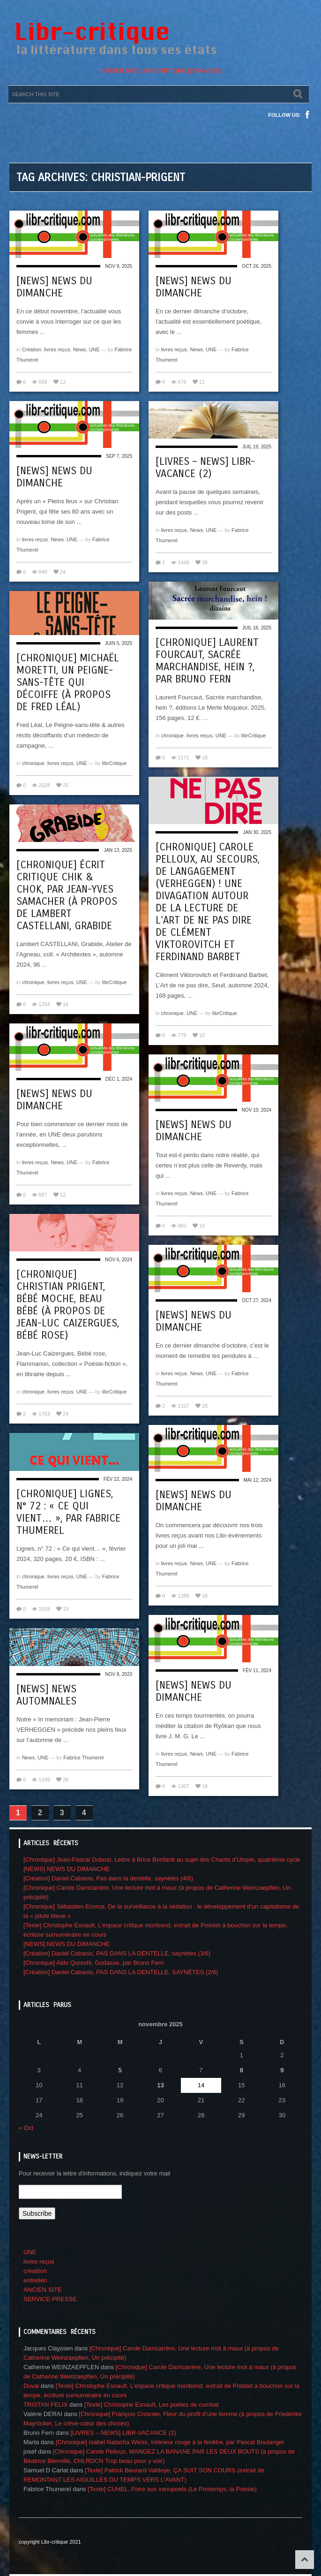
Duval (31, 2385)
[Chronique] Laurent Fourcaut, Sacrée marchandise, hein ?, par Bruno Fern (207, 660)
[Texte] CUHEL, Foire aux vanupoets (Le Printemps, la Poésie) (172, 2489)
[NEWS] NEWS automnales (46, 1695)
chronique (172, 735)
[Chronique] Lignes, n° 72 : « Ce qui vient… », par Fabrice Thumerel (68, 1512)
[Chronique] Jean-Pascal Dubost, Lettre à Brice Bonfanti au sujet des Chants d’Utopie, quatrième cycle (161, 1859)
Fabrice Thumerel (83, 1757)
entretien (35, 2280)
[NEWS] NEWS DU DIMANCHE (54, 287)
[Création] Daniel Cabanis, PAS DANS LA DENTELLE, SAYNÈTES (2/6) (120, 1972)
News (79, 349)
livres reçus (57, 349)
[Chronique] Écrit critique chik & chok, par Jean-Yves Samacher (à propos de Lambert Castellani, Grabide (66, 895)
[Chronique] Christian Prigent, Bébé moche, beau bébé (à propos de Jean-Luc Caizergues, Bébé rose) (67, 1304)
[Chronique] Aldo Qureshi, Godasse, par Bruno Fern (93, 1962)
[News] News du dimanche (193, 1501)
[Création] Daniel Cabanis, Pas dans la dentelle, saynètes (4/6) (108, 1878)
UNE (94, 349)
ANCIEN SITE (42, 2289)
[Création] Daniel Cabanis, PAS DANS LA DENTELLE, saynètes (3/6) (116, 1953)
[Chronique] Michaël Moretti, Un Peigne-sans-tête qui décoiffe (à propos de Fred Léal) (67, 682)
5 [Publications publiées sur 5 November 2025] (119, 2070)
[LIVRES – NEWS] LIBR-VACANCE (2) (205, 467)
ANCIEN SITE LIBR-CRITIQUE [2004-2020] (160, 70)
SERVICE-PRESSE (50, 2299)
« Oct (26, 2127)
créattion (35, 2270)
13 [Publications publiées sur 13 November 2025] (160, 2085)
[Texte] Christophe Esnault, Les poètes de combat (151, 2404)
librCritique (253, 735)
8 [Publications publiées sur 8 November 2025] (241, 2070)
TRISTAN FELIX (45, 2404)
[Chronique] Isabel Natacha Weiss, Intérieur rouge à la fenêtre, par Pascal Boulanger (170, 2442)
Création (32, 349)
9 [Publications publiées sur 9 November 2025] (282, 2070)
